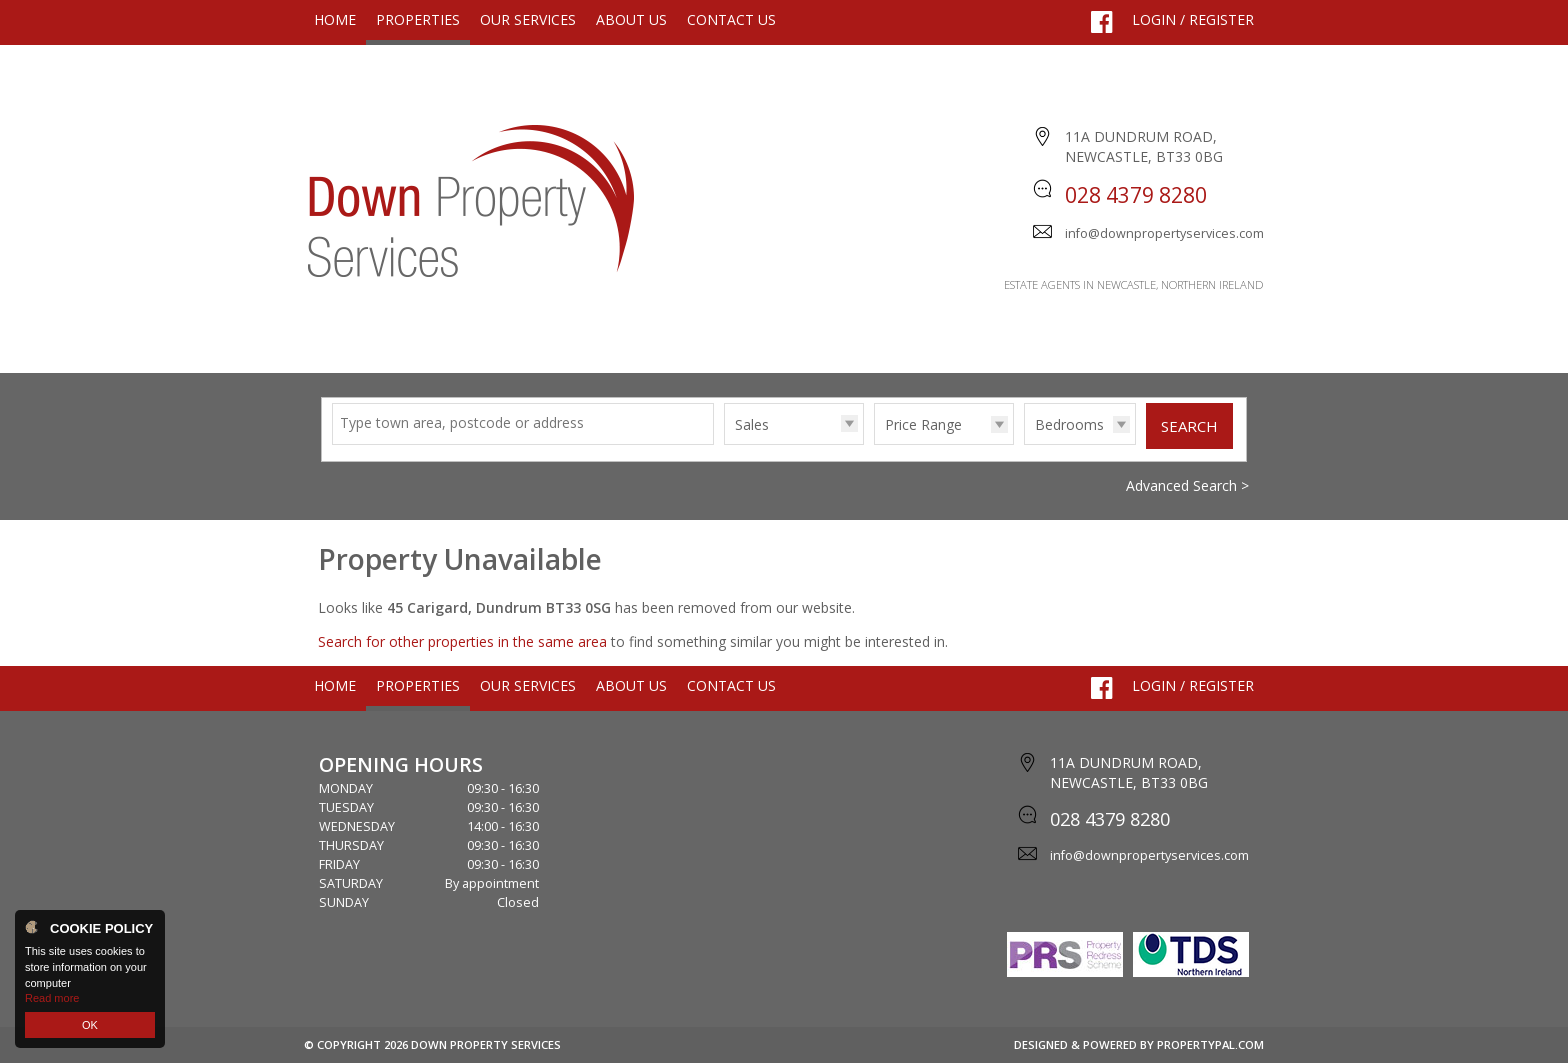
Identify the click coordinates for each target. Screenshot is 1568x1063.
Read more (52, 998)
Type (724, 443)
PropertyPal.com (1210, 1044)
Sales (752, 424)
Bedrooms (1069, 424)
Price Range (923, 424)
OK (90, 1025)
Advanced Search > (1187, 485)
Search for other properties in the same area (462, 641)
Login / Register (1193, 19)
